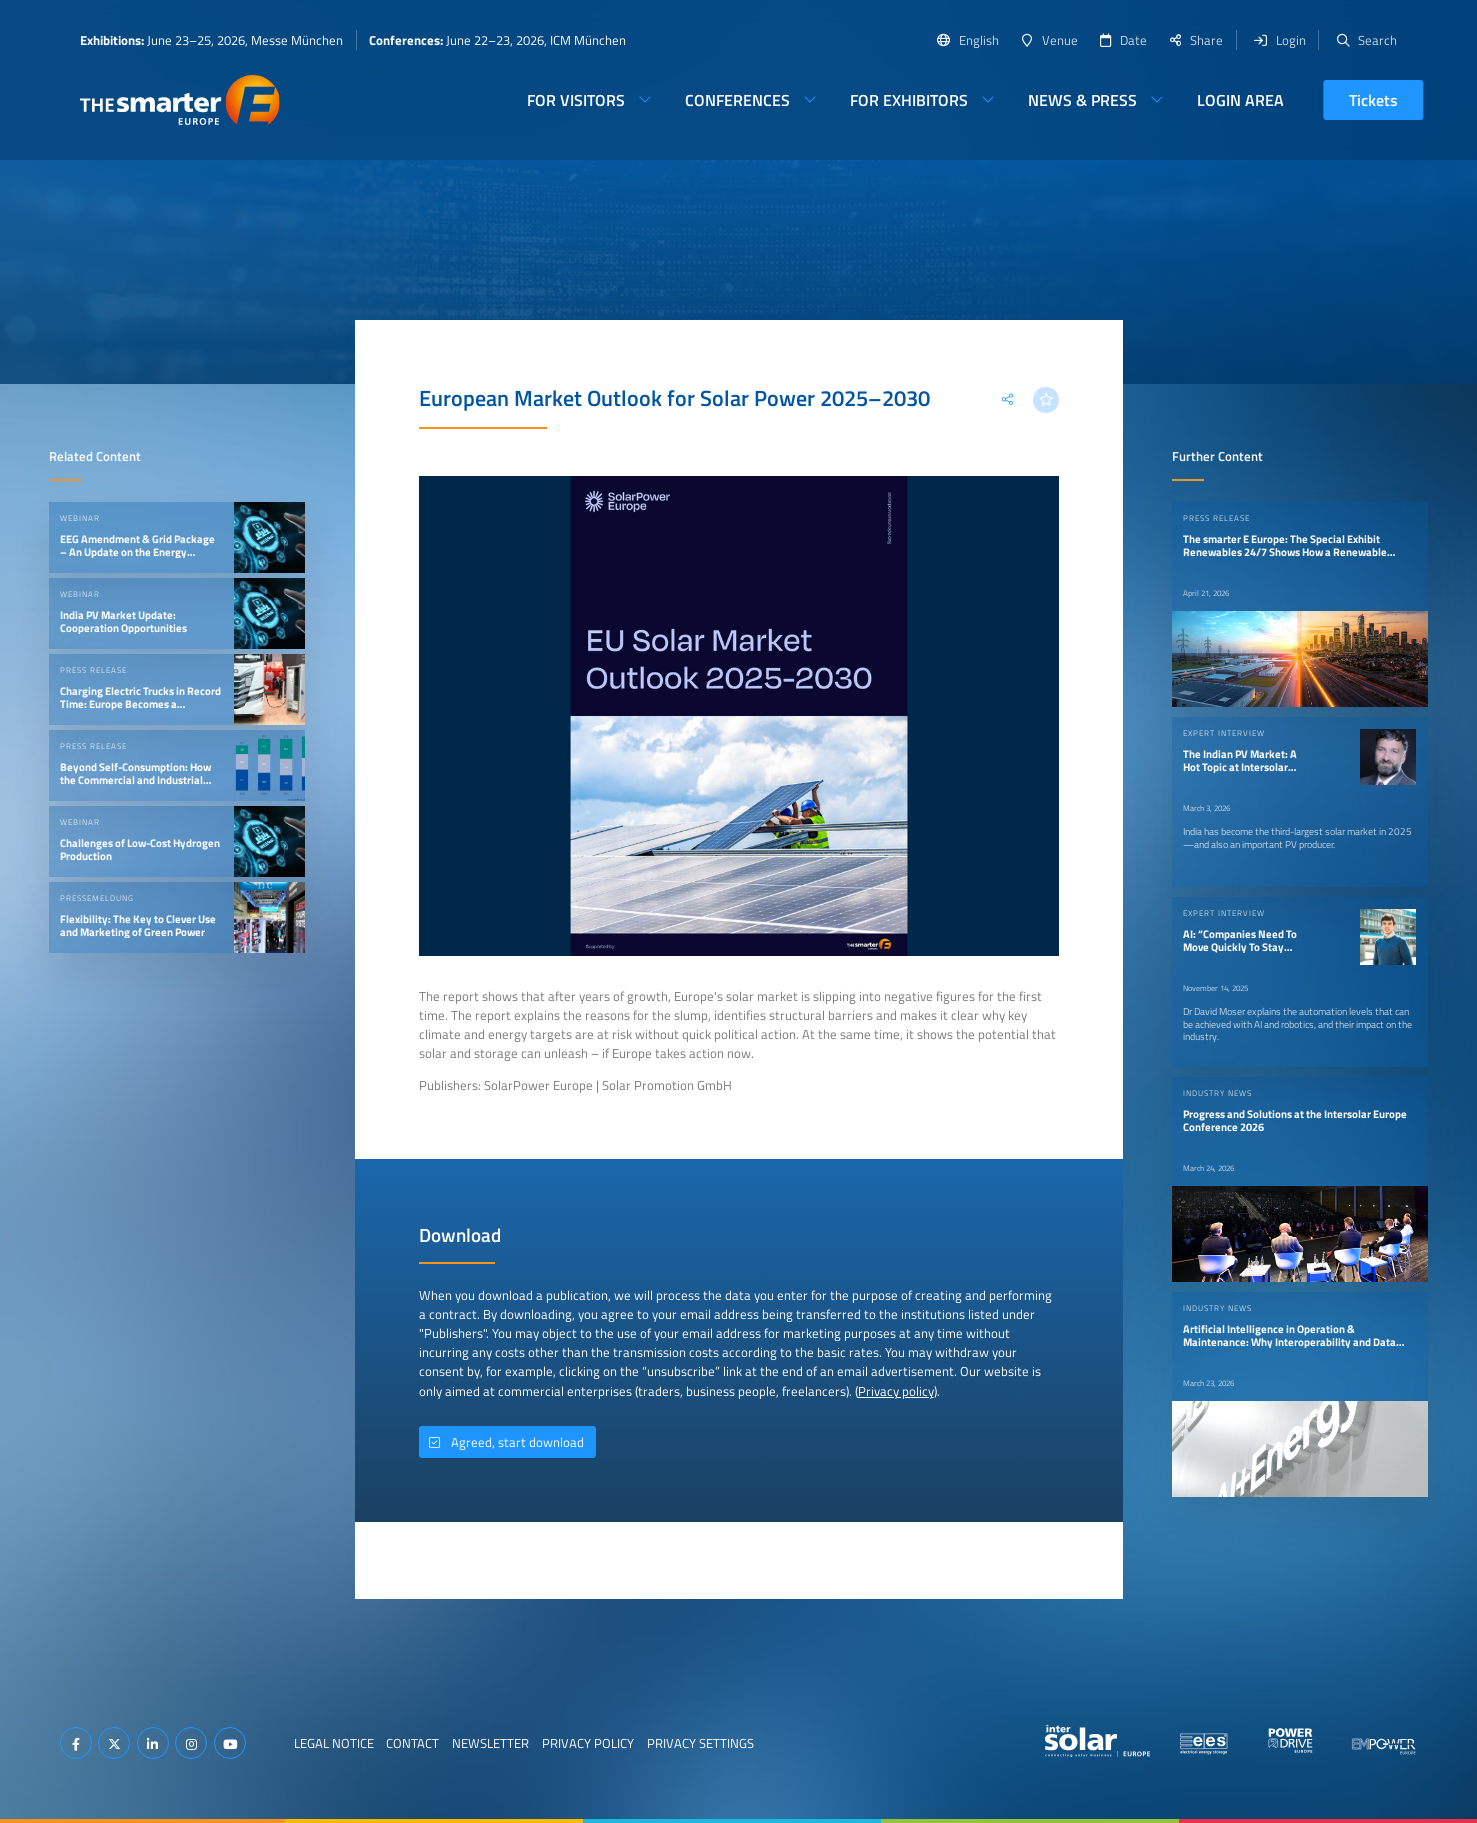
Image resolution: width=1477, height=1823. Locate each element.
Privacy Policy (588, 1743)
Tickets (1373, 100)
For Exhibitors (909, 100)
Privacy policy (896, 1391)
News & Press (1082, 100)
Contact (412, 1743)
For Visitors (576, 100)
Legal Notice (334, 1743)
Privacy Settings (700, 1743)
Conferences (737, 100)
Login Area (1240, 100)
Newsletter (490, 1743)
